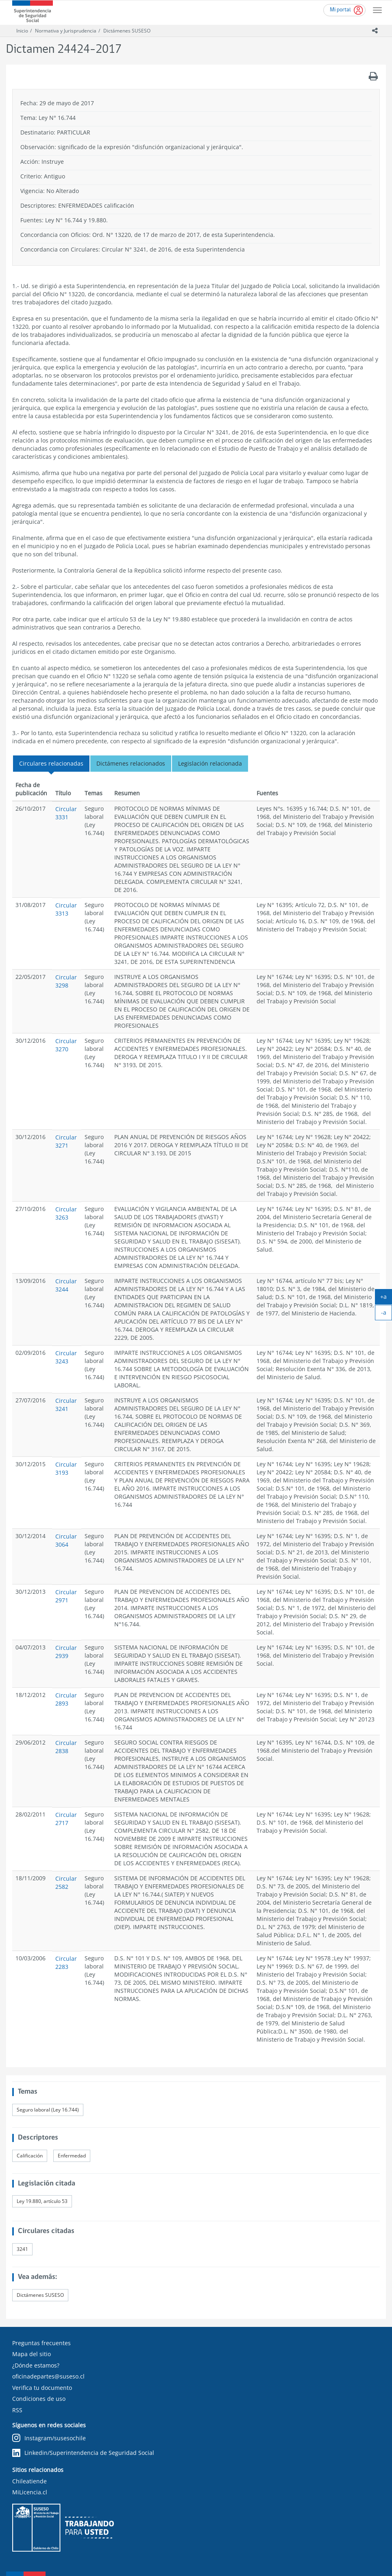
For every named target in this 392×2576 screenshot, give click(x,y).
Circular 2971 (66, 1596)
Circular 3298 (66, 981)
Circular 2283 (66, 1963)
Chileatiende (29, 2481)
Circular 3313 (66, 909)
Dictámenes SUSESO (126, 30)
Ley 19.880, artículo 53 (42, 2201)
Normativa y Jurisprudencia (65, 30)
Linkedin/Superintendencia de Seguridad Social (83, 2453)
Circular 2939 (66, 1652)
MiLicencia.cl (29, 2492)
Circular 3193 (66, 1468)
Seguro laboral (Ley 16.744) (48, 2109)
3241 (22, 2249)
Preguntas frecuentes (41, 2343)
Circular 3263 (66, 1213)
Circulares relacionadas (51, 763)
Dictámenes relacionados (130, 763)
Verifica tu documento (42, 2388)
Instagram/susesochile (49, 2438)
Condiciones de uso (38, 2398)
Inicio (22, 30)
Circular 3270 (66, 1045)
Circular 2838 (66, 1747)
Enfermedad (72, 2155)
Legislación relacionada (210, 763)
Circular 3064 (66, 1540)
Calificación (30, 2155)
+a (386, 1298)
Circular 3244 (66, 1285)
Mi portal (340, 10)
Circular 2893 (66, 1699)
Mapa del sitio (31, 2354)
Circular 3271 (66, 1141)
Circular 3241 (66, 1405)
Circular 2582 (66, 1882)
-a (386, 1314)
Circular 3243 (66, 1357)
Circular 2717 (66, 1819)
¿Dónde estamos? (35, 2365)
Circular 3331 (66, 813)
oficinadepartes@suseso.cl (48, 2376)
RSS (17, 2410)
